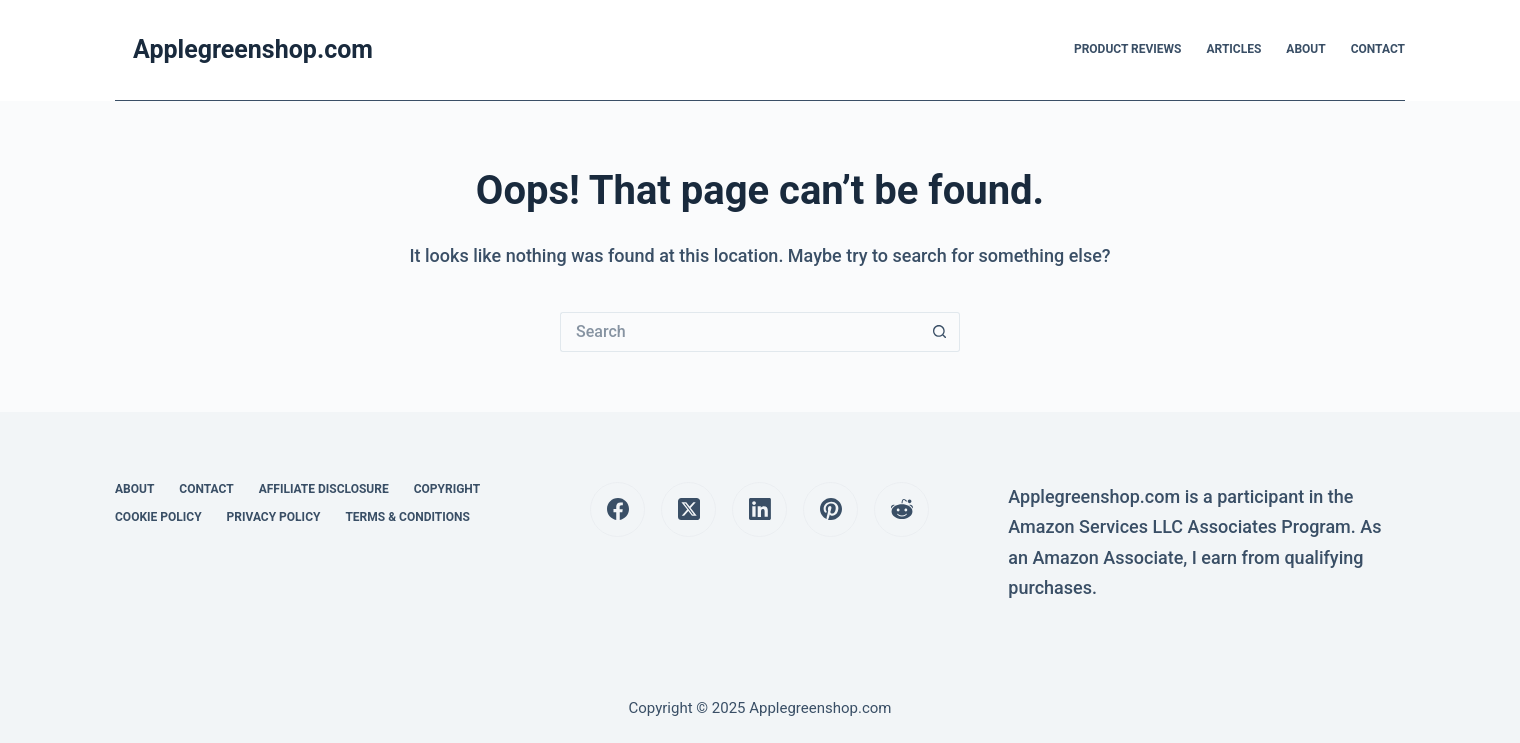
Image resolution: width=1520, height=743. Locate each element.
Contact (1378, 49)
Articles (1234, 49)
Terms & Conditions (407, 517)
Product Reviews (1128, 49)
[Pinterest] (830, 509)
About (1305, 49)
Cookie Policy (158, 517)
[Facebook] (617, 509)
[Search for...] (740, 332)
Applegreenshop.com (253, 49)
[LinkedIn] (759, 509)
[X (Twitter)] (688, 509)
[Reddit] (901, 509)
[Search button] (940, 332)
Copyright (447, 489)
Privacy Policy (274, 517)
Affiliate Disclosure (324, 489)
